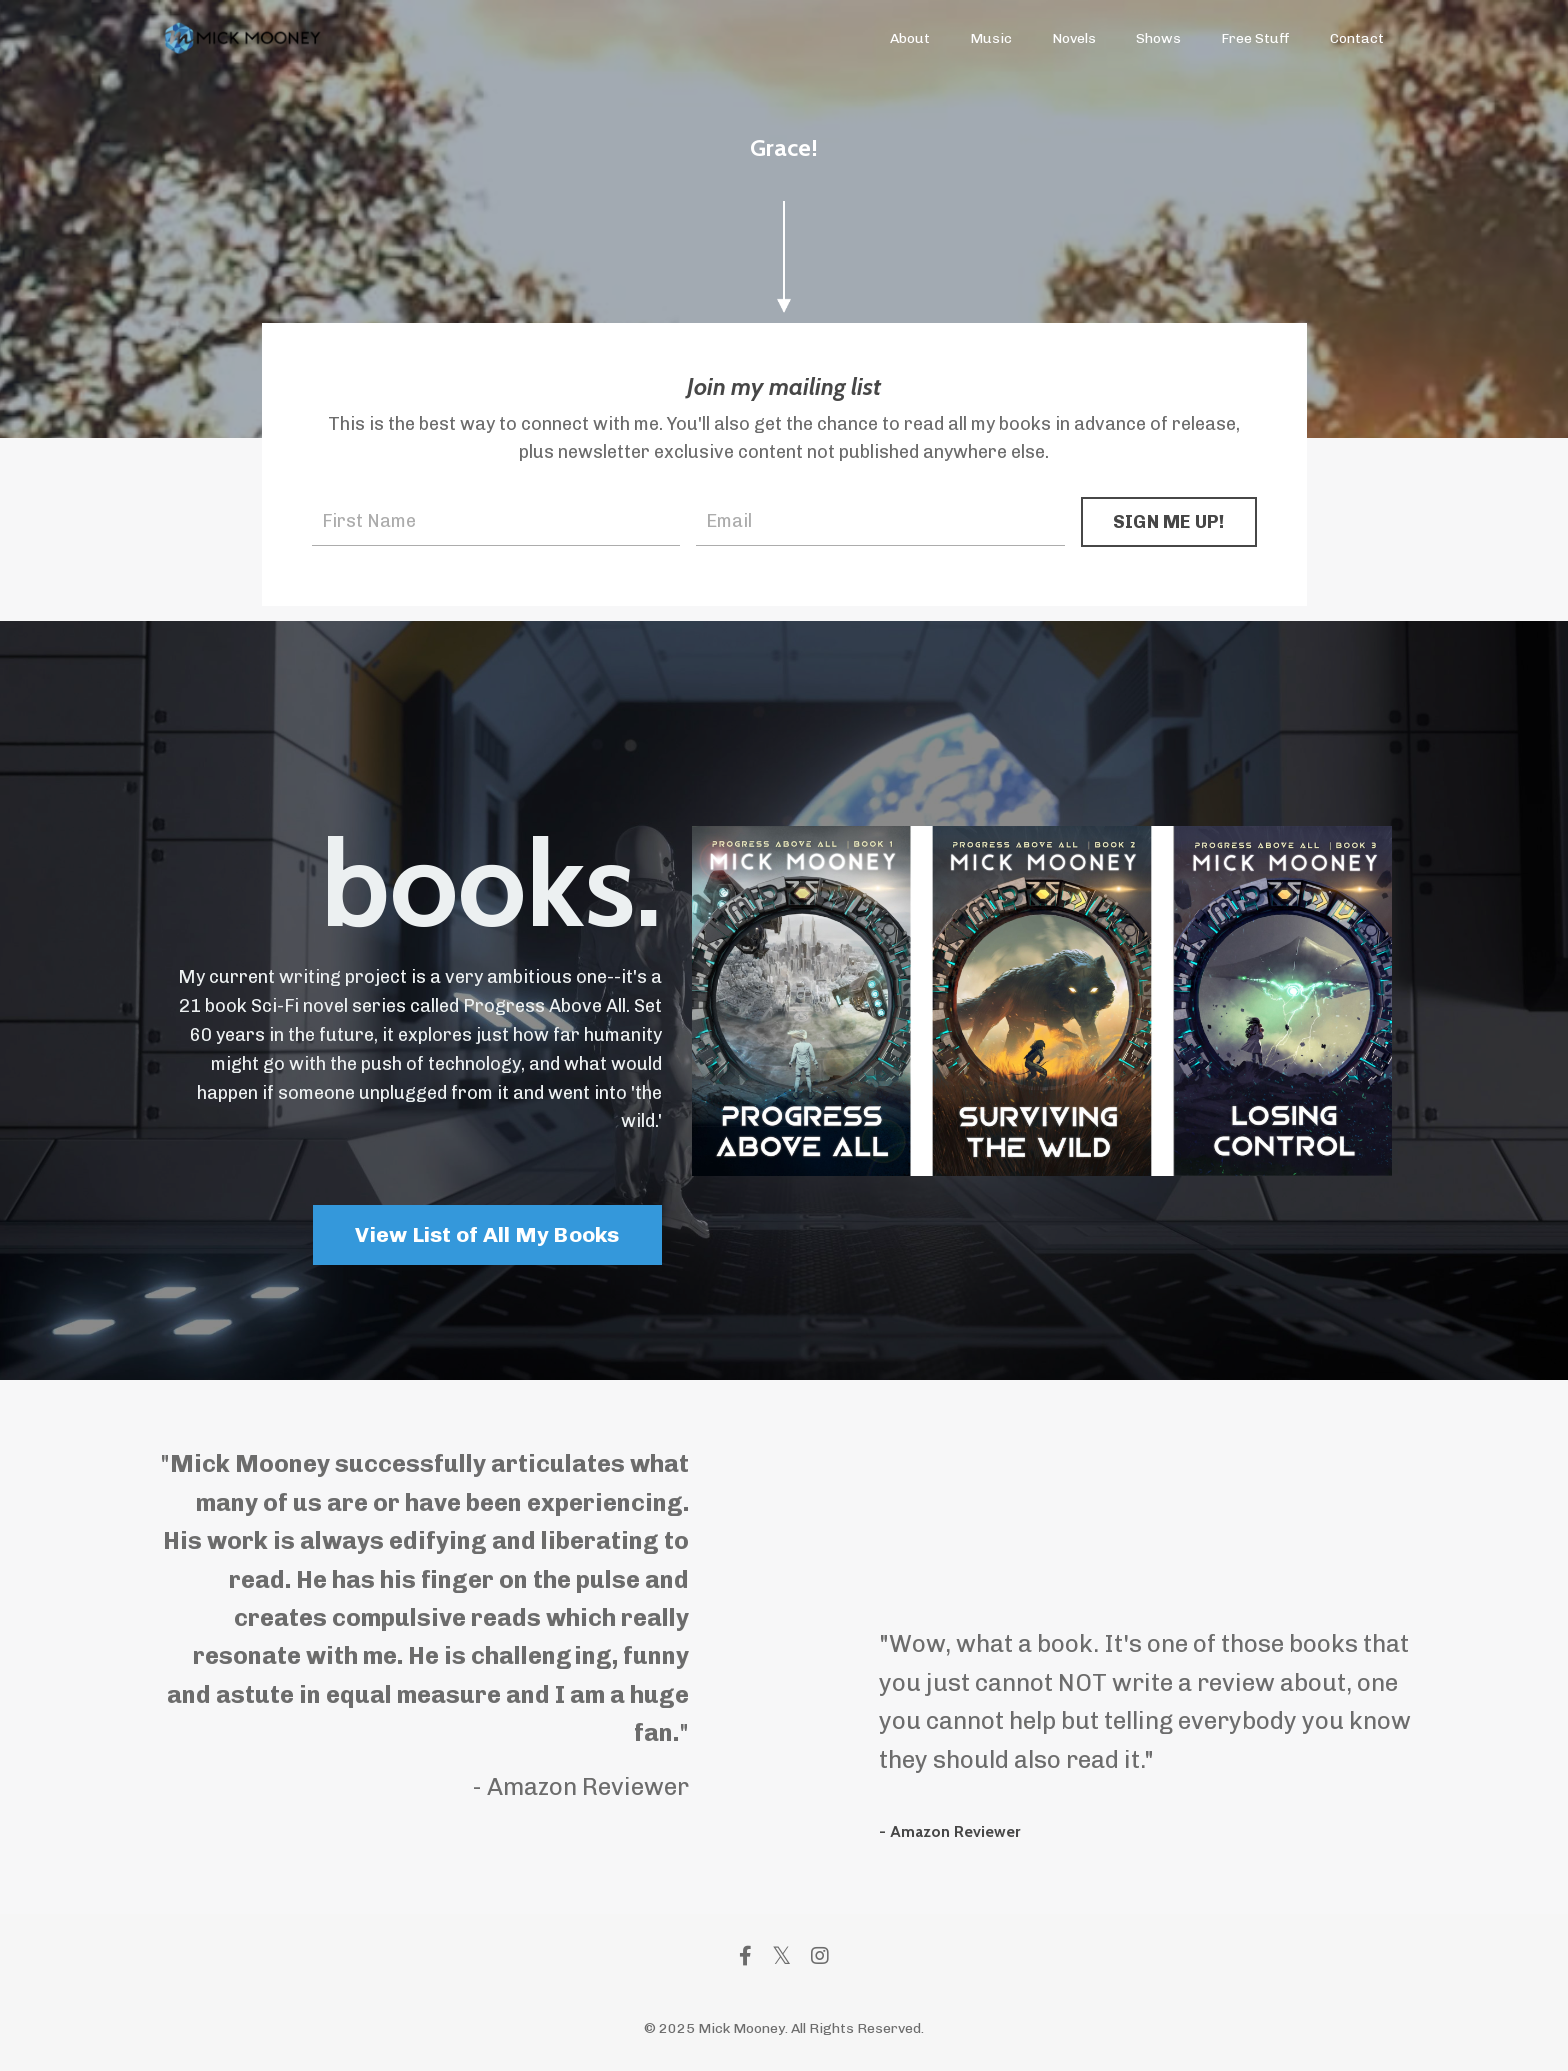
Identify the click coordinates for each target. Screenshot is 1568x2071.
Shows (1158, 38)
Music (991, 38)
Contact (1357, 38)
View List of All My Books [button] (487, 1234)
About (910, 38)
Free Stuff (1255, 38)
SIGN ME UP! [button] (1169, 522)
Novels (1074, 38)
